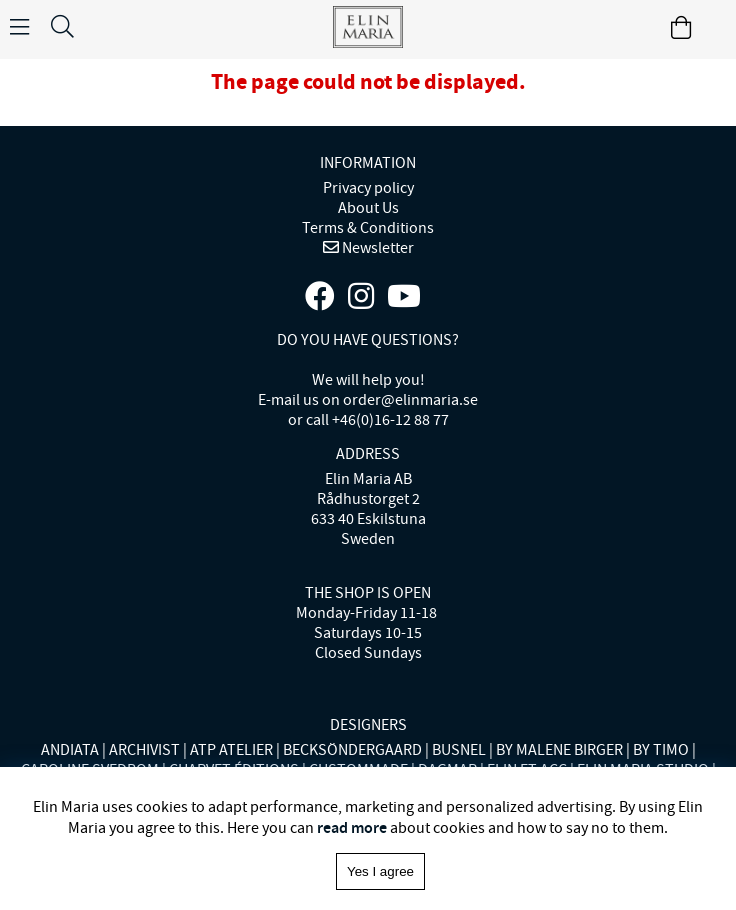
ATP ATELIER (231, 750)
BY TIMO (661, 750)
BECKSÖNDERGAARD (352, 750)
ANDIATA (70, 750)
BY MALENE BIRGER (559, 750)
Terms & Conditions (368, 228)
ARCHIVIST (144, 750)
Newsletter (376, 248)
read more (352, 827)
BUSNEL (459, 750)
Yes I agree (380, 871)
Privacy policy (368, 188)
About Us (368, 208)
